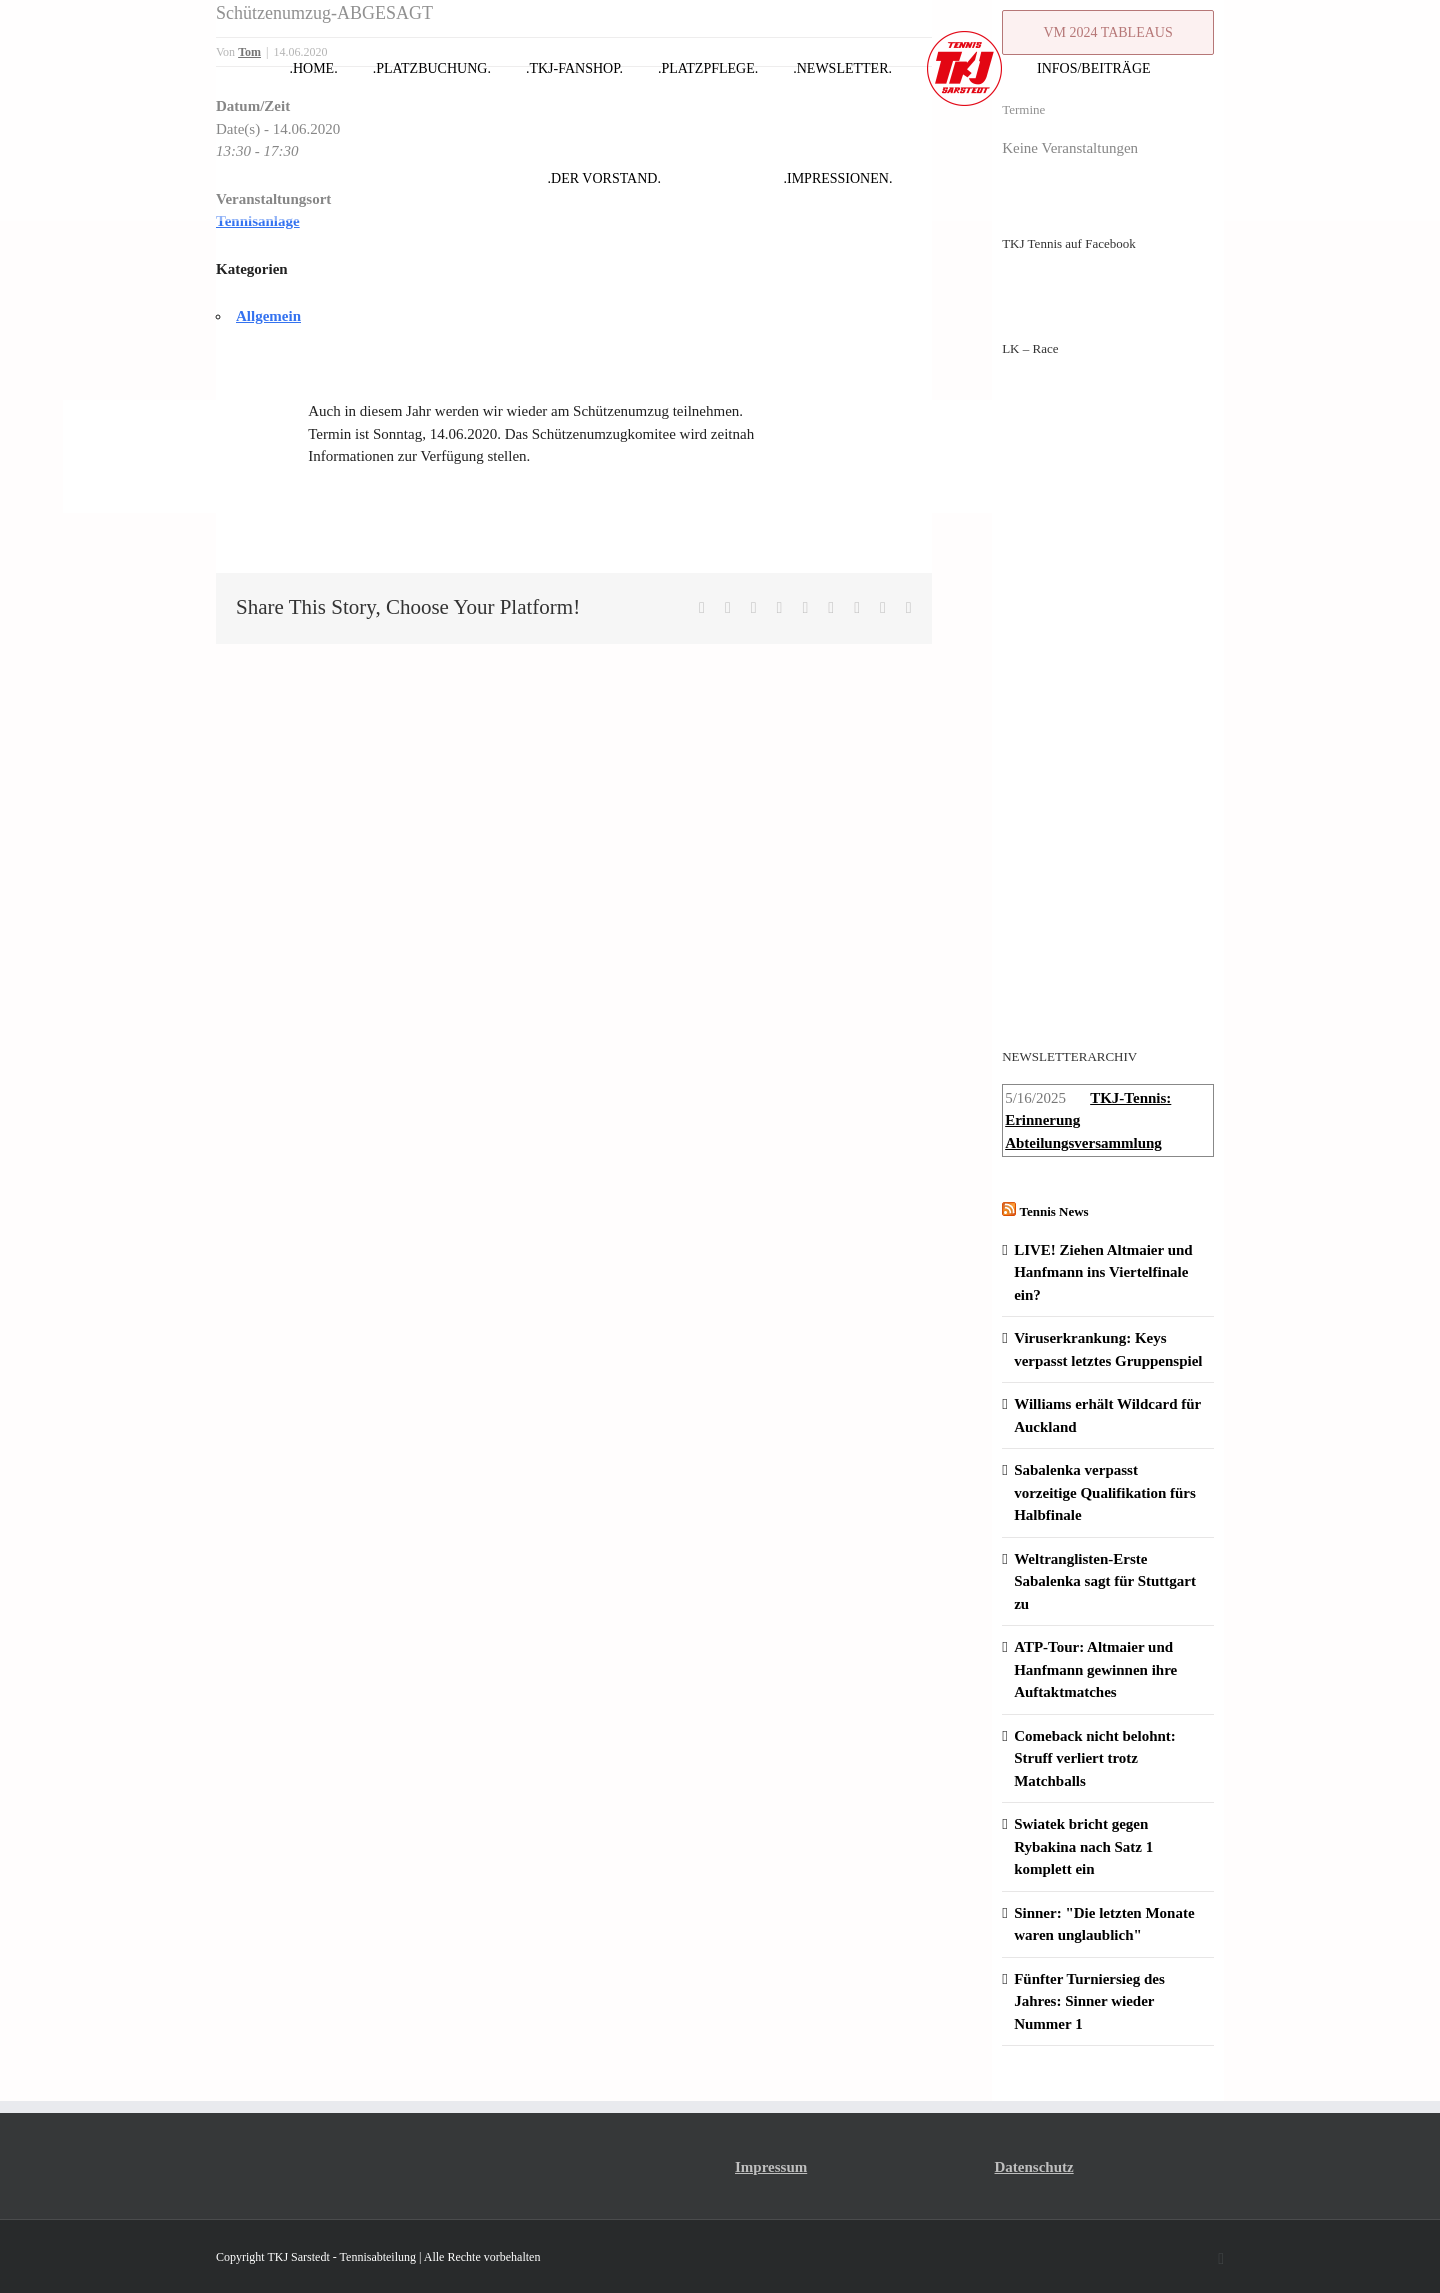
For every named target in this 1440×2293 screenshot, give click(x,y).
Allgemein (268, 316)
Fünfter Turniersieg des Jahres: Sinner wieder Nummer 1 (1089, 2001)
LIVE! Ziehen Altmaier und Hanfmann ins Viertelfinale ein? (1103, 1272)
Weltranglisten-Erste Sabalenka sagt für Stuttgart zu (1105, 1581)
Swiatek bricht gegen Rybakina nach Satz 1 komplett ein (1083, 1846)
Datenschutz (1034, 2167)
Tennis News (1053, 1211)
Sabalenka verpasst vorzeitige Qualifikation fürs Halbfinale (1105, 1492)
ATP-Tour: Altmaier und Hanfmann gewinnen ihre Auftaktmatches (1095, 1669)
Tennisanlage (258, 221)
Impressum (771, 2167)
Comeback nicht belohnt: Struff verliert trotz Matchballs (1095, 1758)
